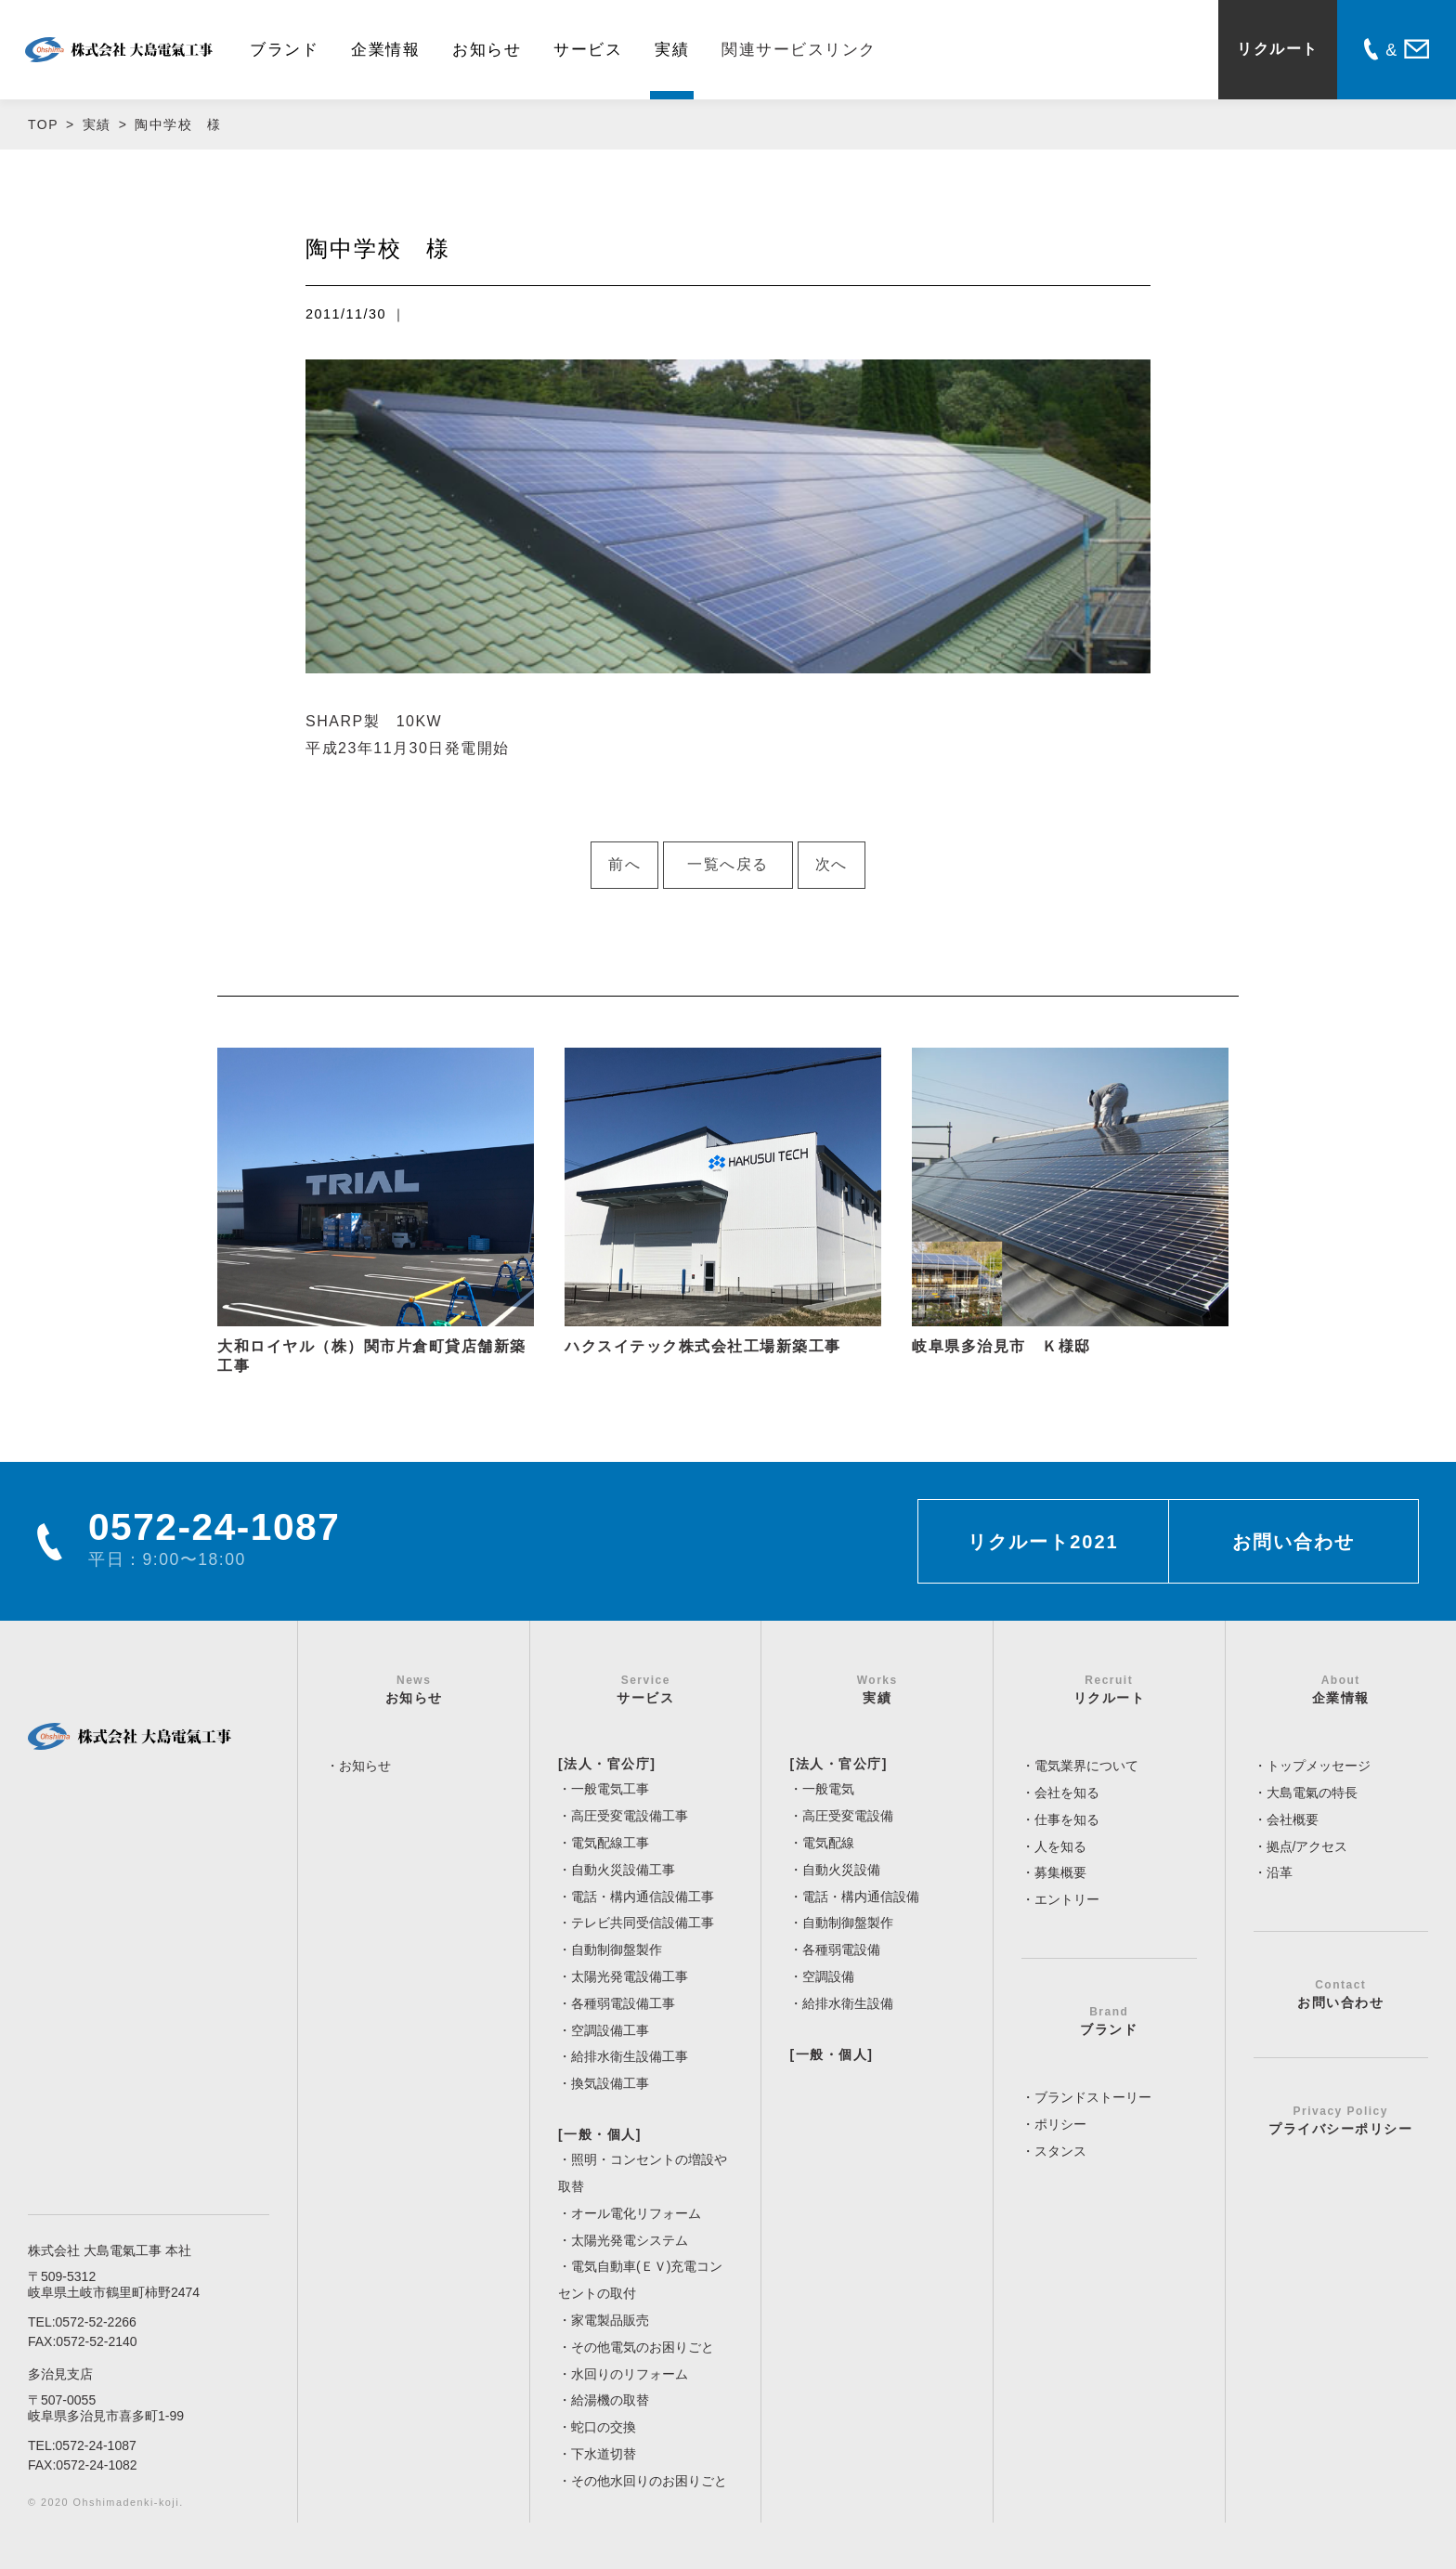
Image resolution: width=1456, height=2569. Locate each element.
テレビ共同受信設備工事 (642, 1922)
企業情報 (385, 50)
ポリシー (1060, 2124)
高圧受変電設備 (847, 1815)
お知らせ (486, 50)
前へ (624, 864)
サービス (587, 50)
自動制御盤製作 (616, 1949)
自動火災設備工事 (623, 1869)
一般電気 (828, 1788)
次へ (831, 864)
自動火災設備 (841, 1869)
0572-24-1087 (96, 2445)
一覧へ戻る (728, 864)
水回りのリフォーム (629, 2374)
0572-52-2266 (96, 2322)
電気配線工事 (610, 1842)
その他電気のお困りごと (642, 2347)
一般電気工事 (610, 1788)
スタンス (1060, 2151)
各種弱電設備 (841, 1949)
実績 (672, 50)
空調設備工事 (610, 2030)
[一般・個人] (600, 2134)
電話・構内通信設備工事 (642, 1896)
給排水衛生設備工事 (629, 2056)
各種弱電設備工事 (623, 2003)
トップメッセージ (1319, 1765)
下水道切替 (603, 2453)
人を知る (1060, 1846)
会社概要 (1293, 1819)
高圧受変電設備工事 (629, 1815)
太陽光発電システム (629, 2240)
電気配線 (828, 1842)
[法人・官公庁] (607, 1763)
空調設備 (828, 1976)
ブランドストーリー (1092, 2097)
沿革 (1280, 1872)
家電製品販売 (610, 2320)
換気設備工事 (610, 2083)
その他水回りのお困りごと (649, 2480)
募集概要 (1060, 1872)
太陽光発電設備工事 (629, 1976)
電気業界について (1086, 1765)
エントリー (1066, 1899)
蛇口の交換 (603, 2426)
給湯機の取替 (610, 2400)
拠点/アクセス (1307, 1846)
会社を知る (1066, 1792)
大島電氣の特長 (1312, 1792)
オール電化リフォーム (636, 2213)
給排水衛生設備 (847, 2003)
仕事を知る (1066, 1819)
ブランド (284, 50)
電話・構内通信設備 (860, 1896)
